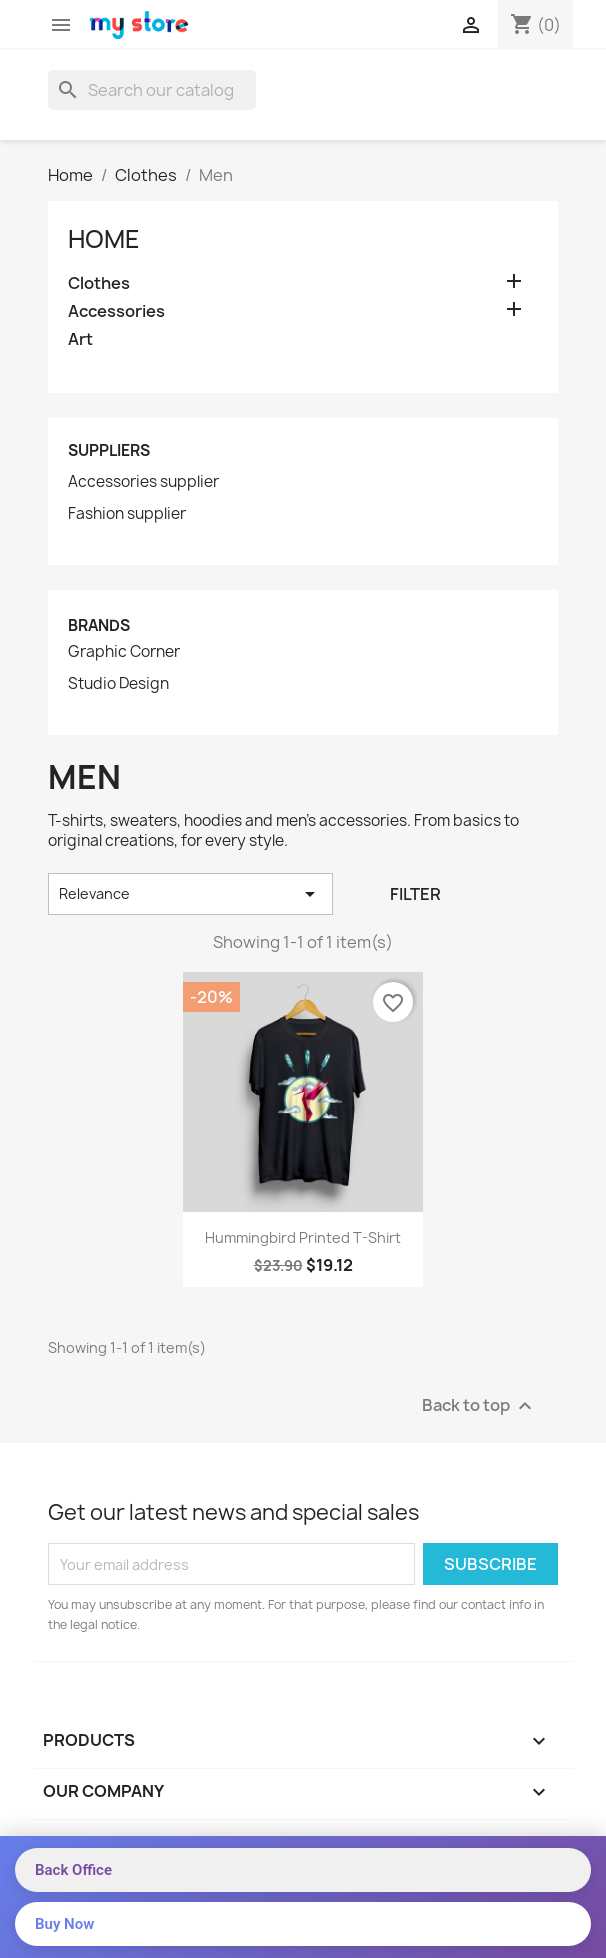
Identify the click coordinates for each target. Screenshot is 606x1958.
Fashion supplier (127, 514)
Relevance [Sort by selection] (190, 894)
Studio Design (118, 684)
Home (104, 239)
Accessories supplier (143, 482)
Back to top (479, 1406)
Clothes (99, 283)
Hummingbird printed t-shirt (303, 1237)
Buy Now (64, 1924)
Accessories (116, 311)
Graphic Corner (124, 652)
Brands (99, 625)
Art (80, 339)
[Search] (152, 90)
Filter (415, 894)
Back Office (73, 1870)
